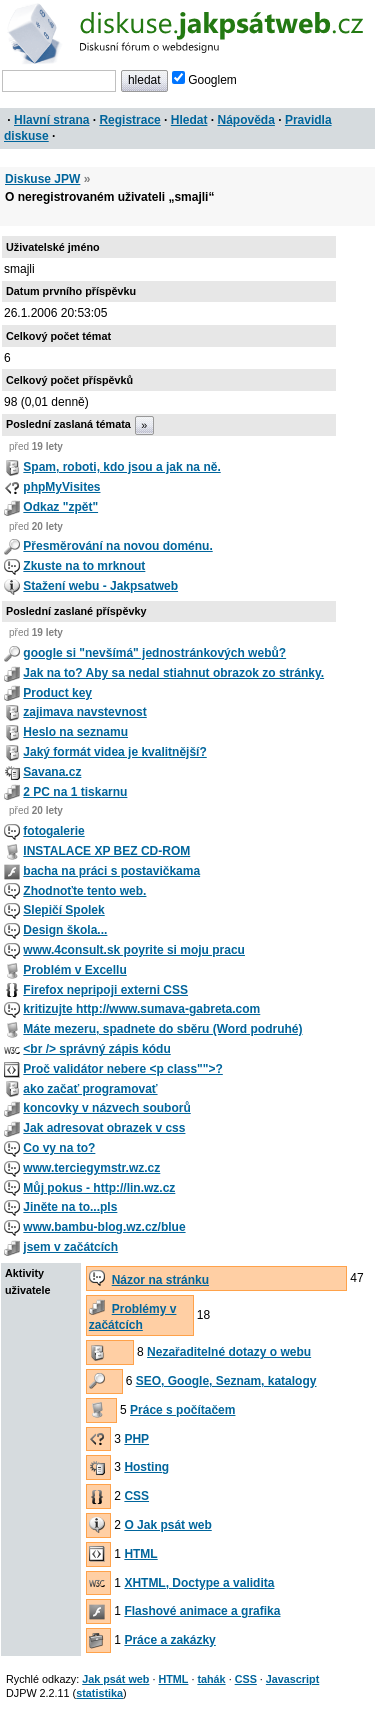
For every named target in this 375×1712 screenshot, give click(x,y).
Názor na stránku (160, 1280)
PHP (136, 1439)
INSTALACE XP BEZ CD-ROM (106, 851)
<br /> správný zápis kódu (96, 1049)
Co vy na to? (59, 1148)
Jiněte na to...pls (70, 1207)
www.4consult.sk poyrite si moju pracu (134, 950)
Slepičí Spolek (63, 910)
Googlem (204, 80)
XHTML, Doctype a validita (199, 1583)
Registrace (129, 120)
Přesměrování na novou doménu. (117, 546)
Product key (57, 693)
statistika (99, 1693)
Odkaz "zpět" (60, 507)
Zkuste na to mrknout (84, 566)
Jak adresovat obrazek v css (104, 1128)
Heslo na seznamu (75, 732)
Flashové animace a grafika (202, 1611)
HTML (140, 1554)
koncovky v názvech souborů (106, 1108)
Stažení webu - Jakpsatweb (100, 586)
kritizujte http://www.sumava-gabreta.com (141, 1009)
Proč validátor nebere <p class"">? (122, 1069)
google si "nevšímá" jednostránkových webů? (154, 653)
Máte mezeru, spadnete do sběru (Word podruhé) (162, 1029)
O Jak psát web (167, 1525)
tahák (211, 1679)
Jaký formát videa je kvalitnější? (114, 752)
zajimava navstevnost (84, 712)
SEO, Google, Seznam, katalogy (226, 1381)
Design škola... (65, 930)
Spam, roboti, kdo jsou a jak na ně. (121, 467)
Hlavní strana (51, 120)
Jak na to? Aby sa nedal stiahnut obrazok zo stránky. (173, 673)
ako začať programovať (90, 1089)
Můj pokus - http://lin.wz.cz (99, 1188)
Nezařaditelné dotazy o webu (229, 1352)
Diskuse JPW (42, 179)
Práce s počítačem (182, 1410)
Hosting (146, 1467)
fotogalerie (53, 831)
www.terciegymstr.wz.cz (91, 1168)
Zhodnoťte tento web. (84, 891)
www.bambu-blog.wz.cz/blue (104, 1227)
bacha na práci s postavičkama (111, 871)
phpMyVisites (61, 487)
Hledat (189, 120)
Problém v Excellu (74, 970)
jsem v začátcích (70, 1247)
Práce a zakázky (169, 1640)
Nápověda (246, 120)
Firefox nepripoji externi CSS (105, 990)
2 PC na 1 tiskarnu (75, 792)
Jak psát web (115, 1679)
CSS (136, 1496)
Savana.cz (52, 772)
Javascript (292, 1679)
